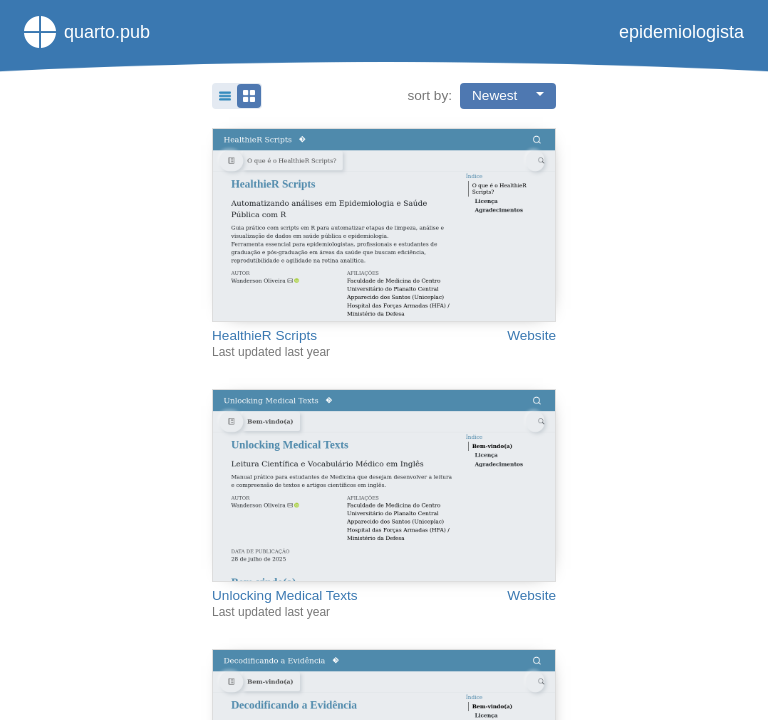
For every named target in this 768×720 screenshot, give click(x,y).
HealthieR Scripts (264, 335)
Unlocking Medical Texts (285, 595)
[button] (237, 96)
